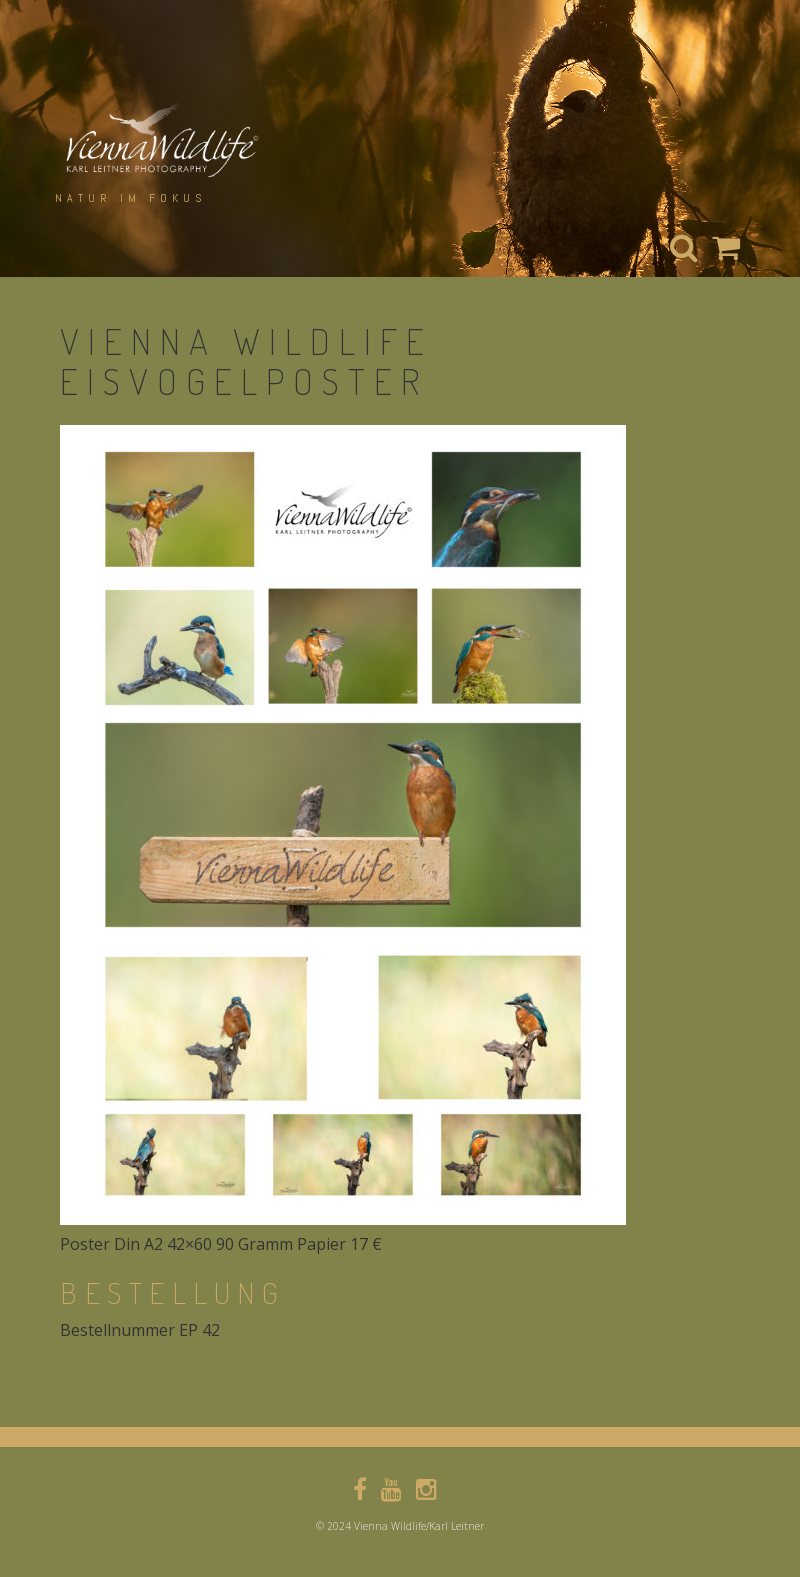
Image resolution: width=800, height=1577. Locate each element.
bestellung (172, 1292)
